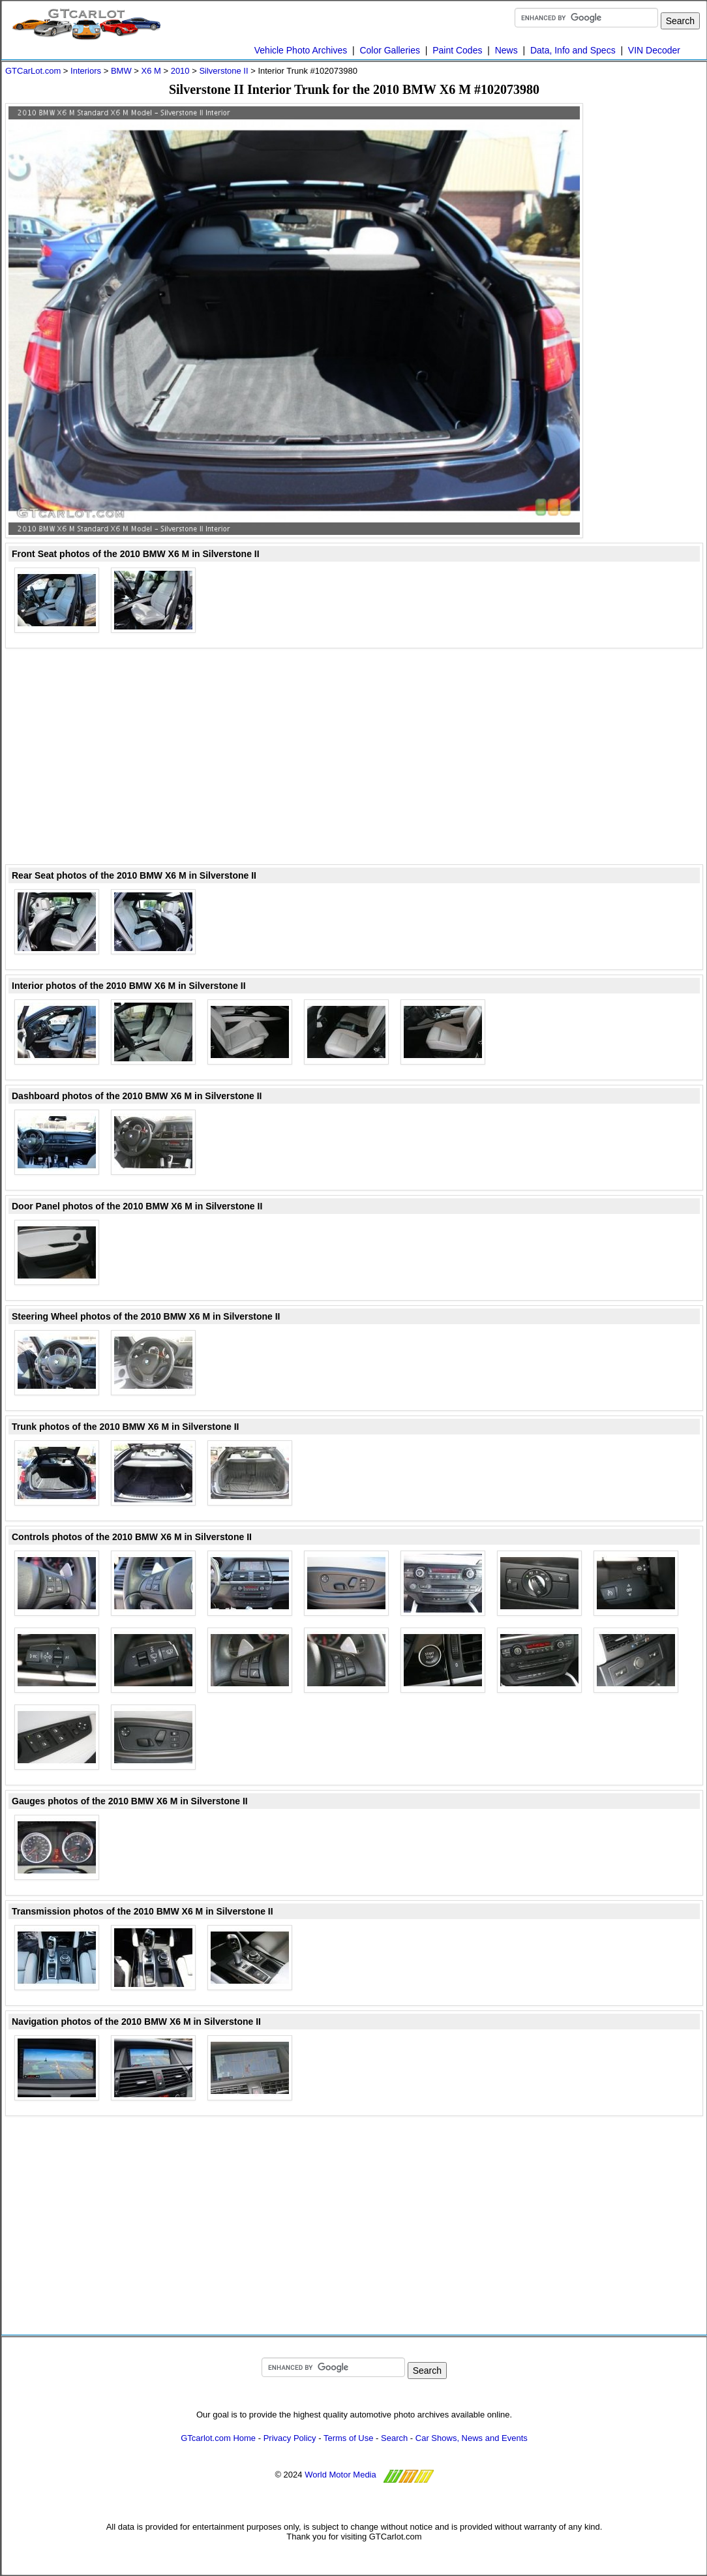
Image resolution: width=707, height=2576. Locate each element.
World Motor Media (340, 2474)
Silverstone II (223, 71)
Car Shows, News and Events (471, 2438)
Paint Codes (457, 50)
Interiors (85, 71)
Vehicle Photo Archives (300, 50)
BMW (121, 71)
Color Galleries (389, 50)
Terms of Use (348, 2438)
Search (394, 2438)
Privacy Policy (289, 2438)
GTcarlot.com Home (218, 2438)
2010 (180, 71)
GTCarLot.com (33, 71)
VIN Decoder (654, 50)
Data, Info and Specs (573, 50)
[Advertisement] (651, 298)
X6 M (150, 71)
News (506, 50)
